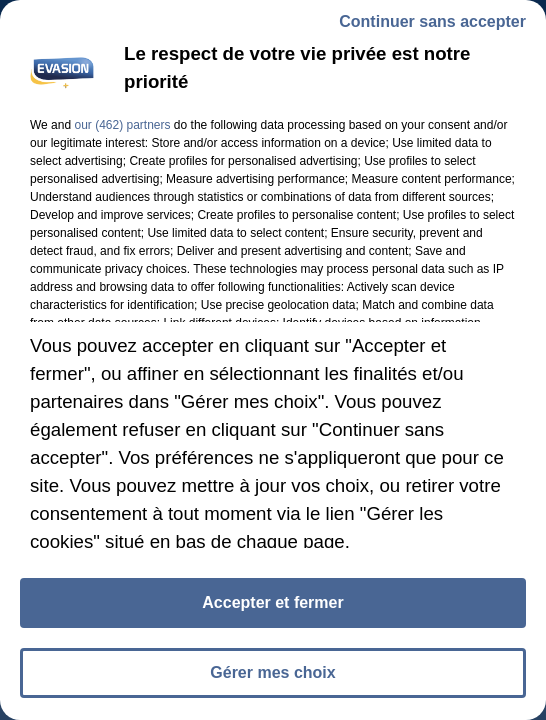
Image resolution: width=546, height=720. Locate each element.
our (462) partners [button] (122, 129)
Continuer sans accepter (432, 25)
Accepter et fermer (272, 606)
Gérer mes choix (272, 676)
